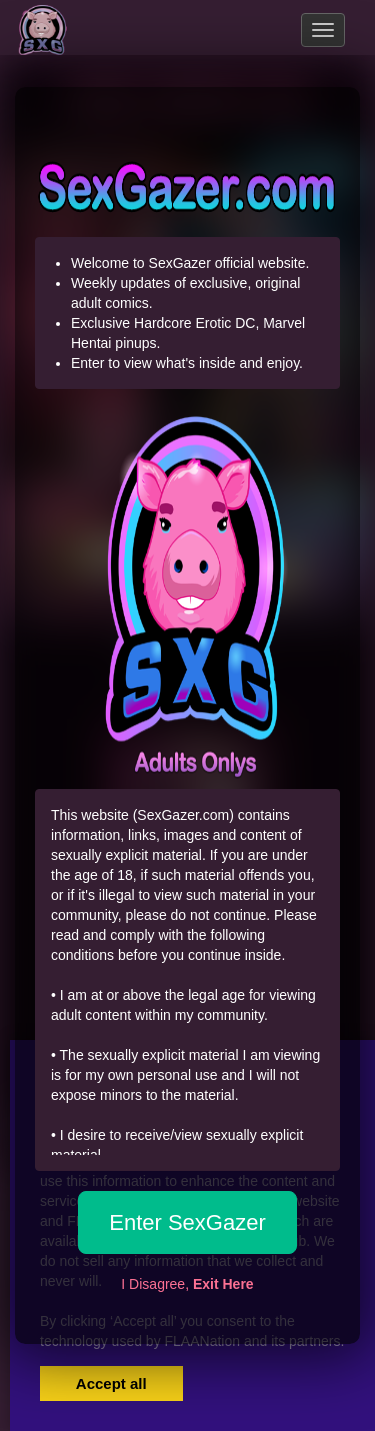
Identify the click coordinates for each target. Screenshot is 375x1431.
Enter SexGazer (187, 1222)
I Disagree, (187, 1284)
